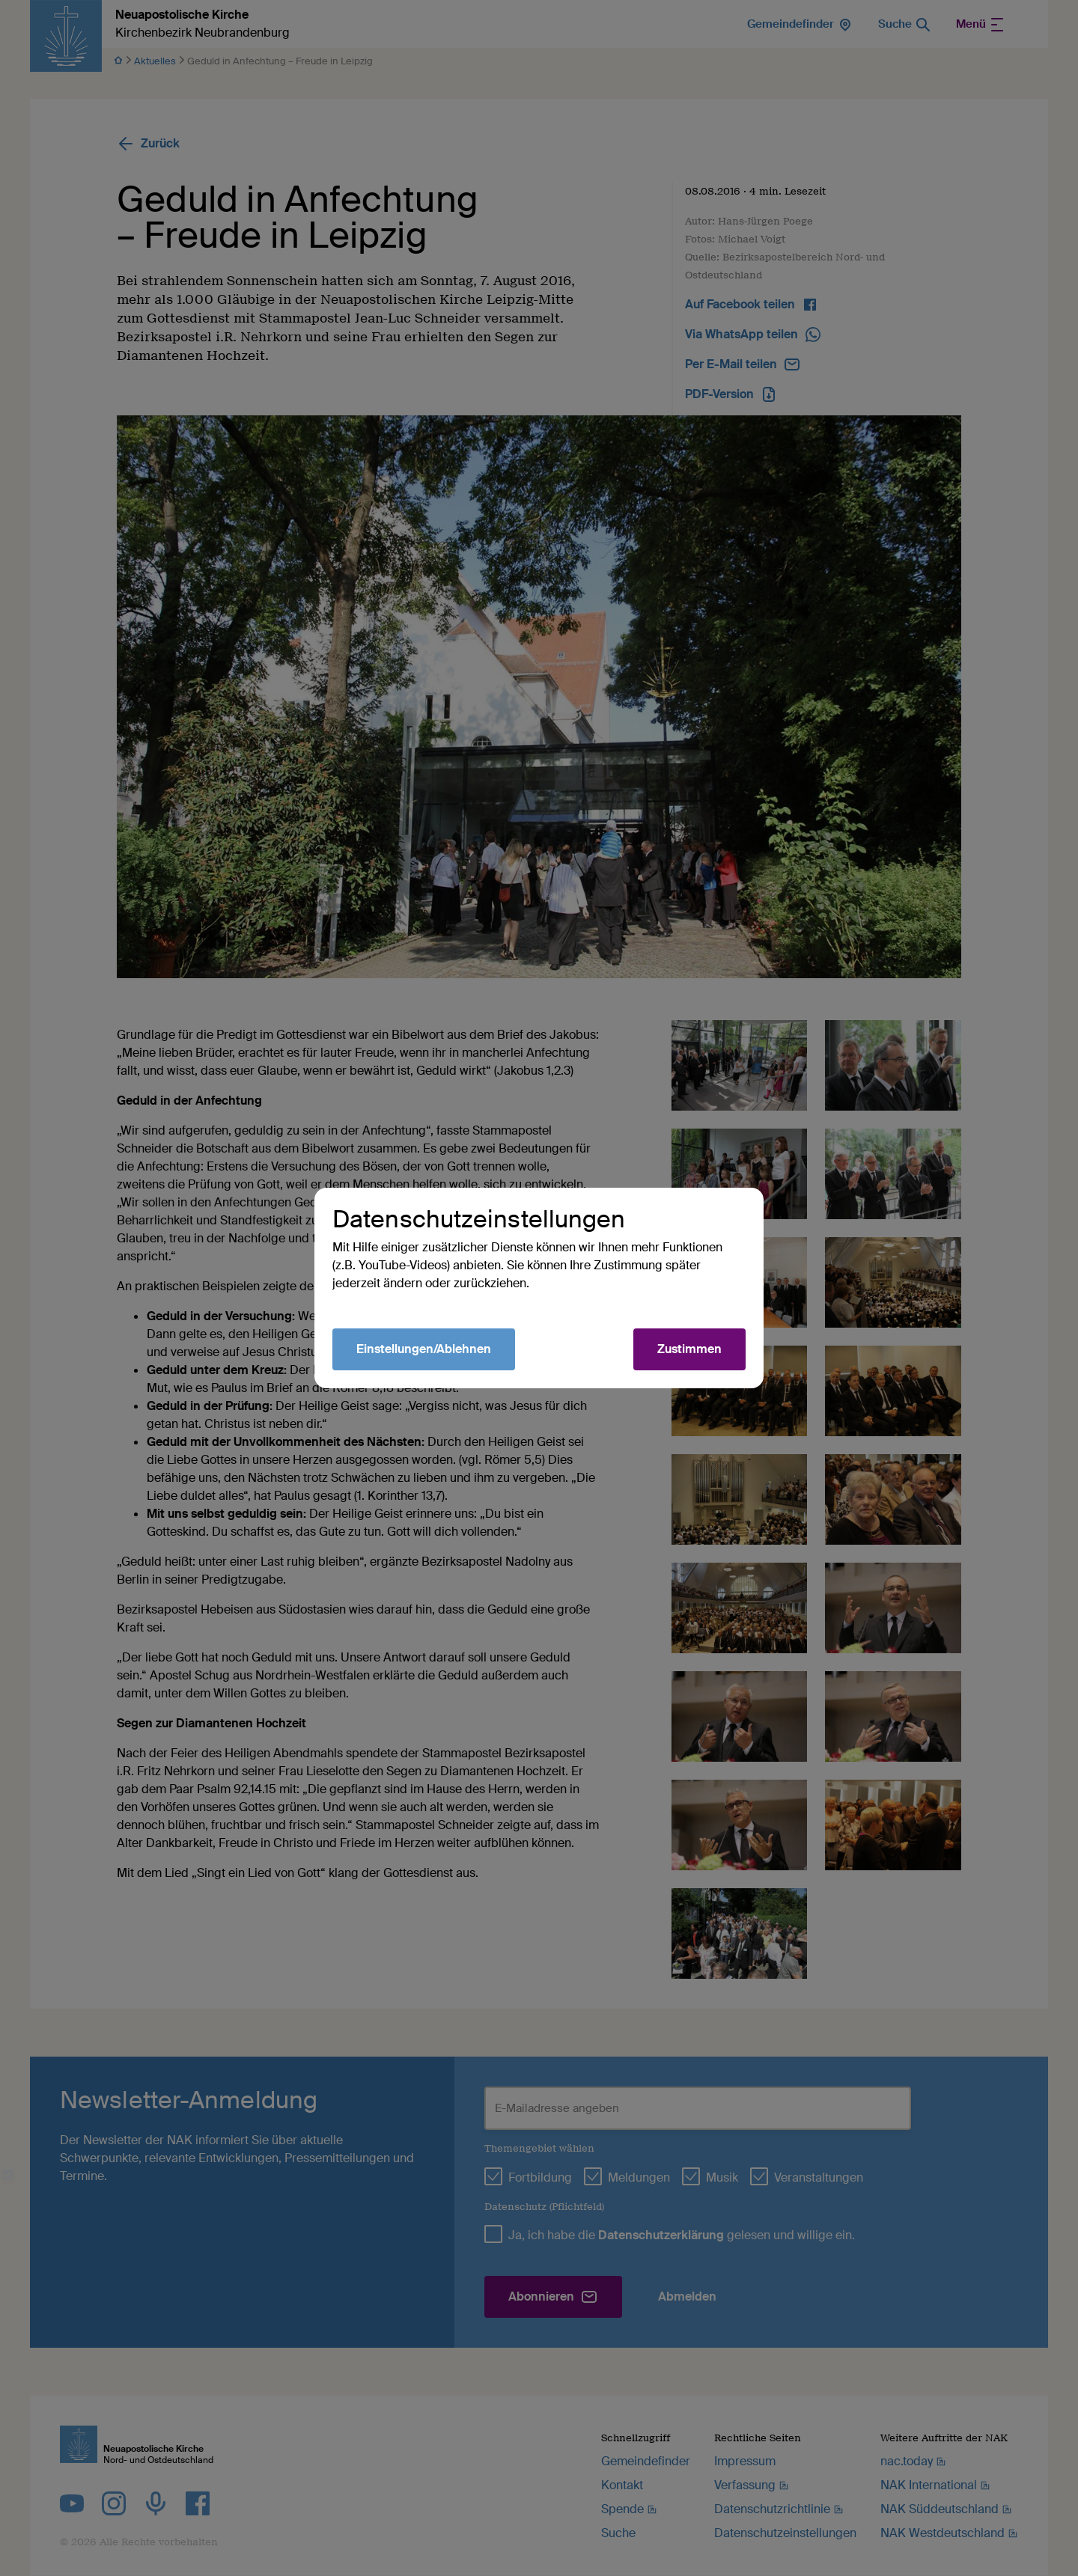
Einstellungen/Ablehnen (423, 1349)
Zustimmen (689, 1349)
